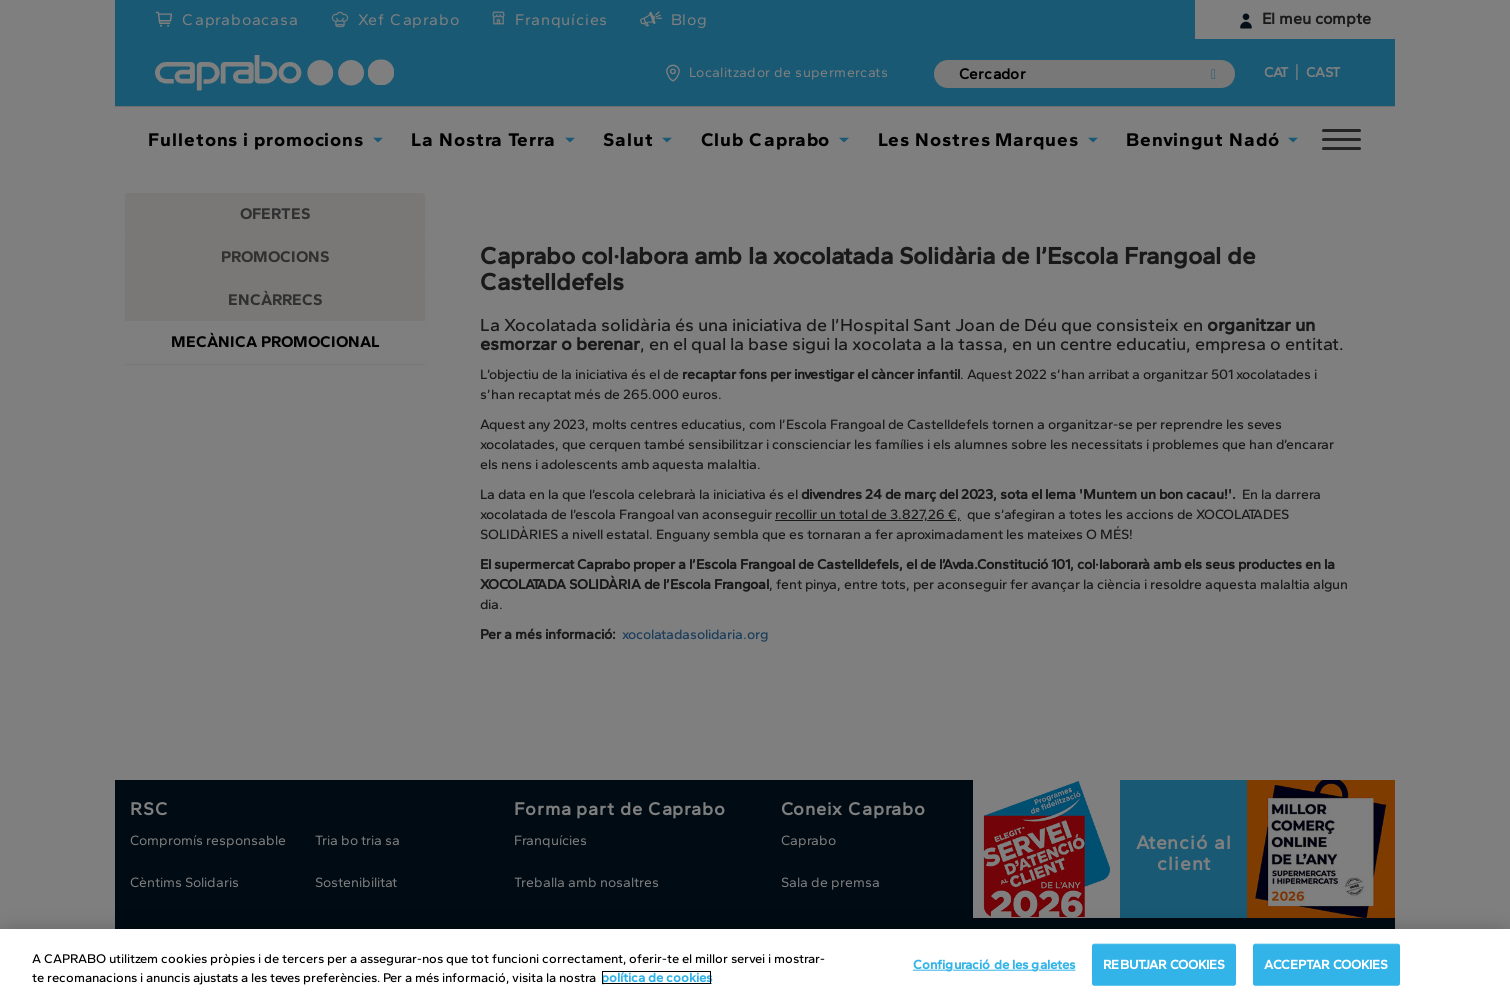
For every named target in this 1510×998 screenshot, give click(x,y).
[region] (755, 963)
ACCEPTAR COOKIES (1326, 964)
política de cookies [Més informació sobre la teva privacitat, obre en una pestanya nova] (656, 977)
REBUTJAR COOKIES (1164, 964)
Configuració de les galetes (994, 964)
